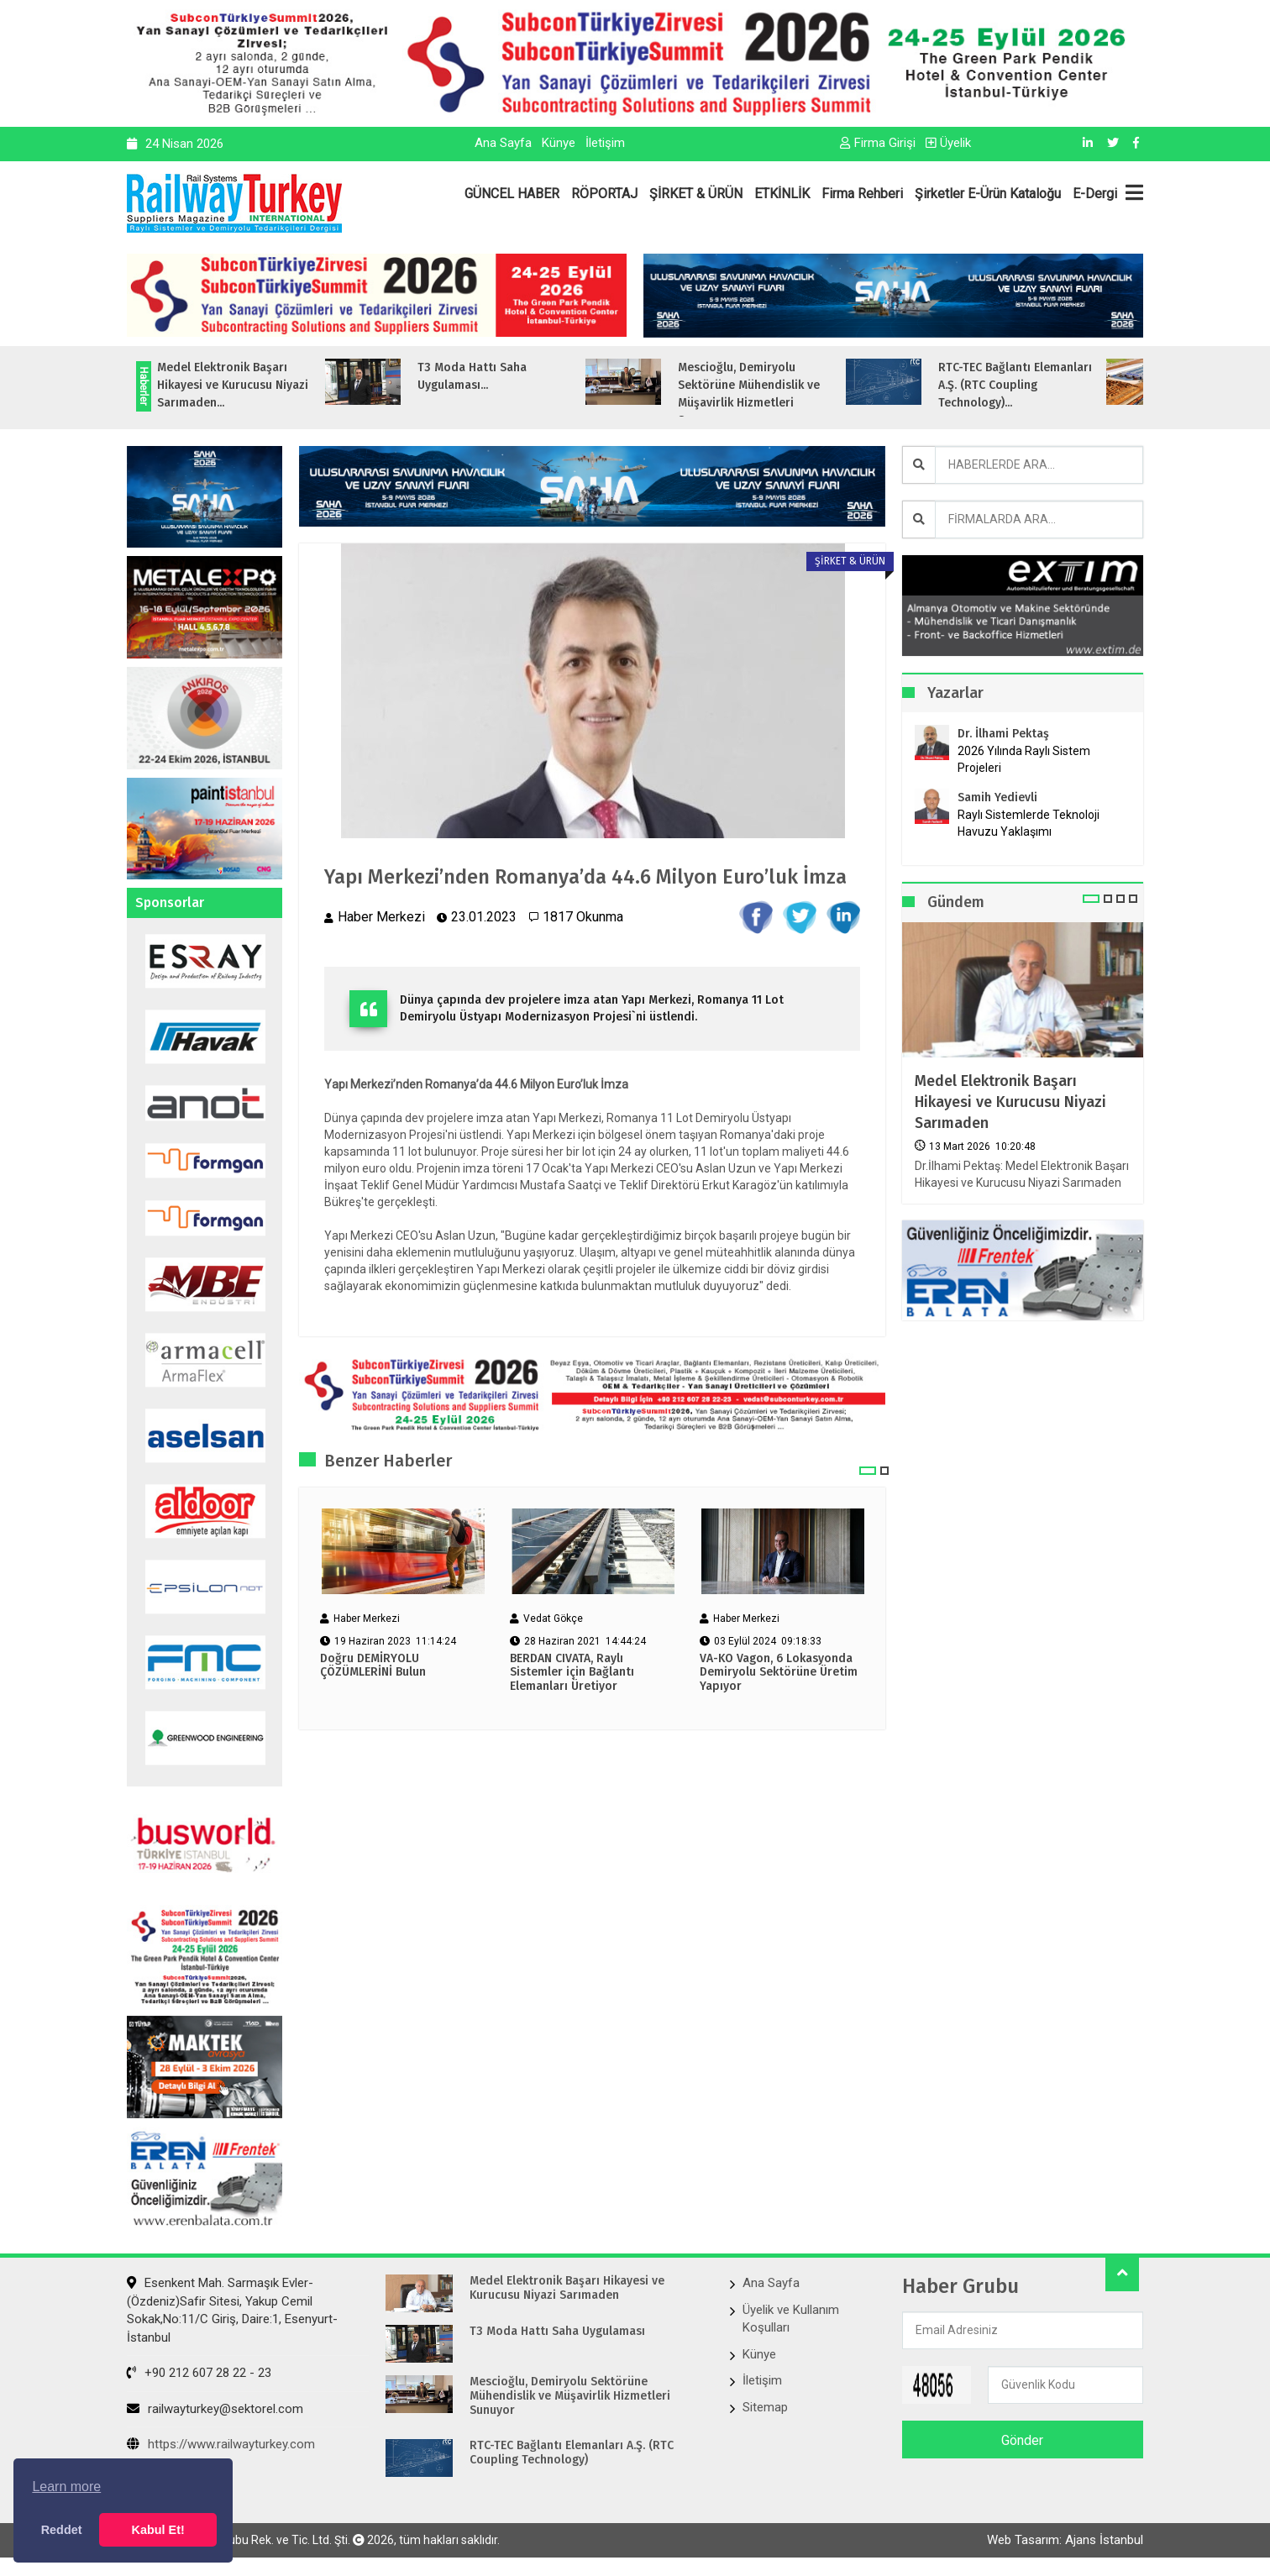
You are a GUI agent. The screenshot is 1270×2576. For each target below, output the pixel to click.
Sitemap (765, 2407)
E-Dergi (1095, 194)
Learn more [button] (66, 2486)
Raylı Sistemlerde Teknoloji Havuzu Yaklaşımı (1028, 823)
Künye (558, 142)
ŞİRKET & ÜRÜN (696, 194)
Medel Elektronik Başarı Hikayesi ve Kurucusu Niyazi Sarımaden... (267, 385)
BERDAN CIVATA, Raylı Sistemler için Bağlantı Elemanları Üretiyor (572, 1673)
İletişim (605, 142)
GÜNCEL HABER (511, 194)
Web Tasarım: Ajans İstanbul (1065, 2539)
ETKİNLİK (782, 194)
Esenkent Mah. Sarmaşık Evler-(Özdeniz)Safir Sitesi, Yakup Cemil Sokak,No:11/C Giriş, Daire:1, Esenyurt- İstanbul (232, 2309)
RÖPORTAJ (604, 194)
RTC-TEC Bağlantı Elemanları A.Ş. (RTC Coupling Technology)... (1049, 385)
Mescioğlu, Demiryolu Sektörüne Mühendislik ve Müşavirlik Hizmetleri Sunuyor (570, 2396)
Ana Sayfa (503, 142)
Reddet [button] (61, 2530)
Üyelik (948, 142)
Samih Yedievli (997, 797)
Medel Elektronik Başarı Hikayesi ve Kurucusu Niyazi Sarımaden (1010, 1102)
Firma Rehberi (862, 194)
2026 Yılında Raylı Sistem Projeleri (1024, 759)
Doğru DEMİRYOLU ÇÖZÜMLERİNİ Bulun (373, 1666)
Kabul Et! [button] (158, 2530)
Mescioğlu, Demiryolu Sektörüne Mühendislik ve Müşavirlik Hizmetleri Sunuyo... (783, 394)
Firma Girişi (878, 142)
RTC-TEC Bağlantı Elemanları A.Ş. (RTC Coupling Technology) (572, 2453)
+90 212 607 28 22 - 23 (199, 2372)
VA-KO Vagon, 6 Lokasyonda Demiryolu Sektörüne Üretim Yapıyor (779, 1673)
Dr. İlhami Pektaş (1003, 734)
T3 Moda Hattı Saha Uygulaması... (506, 376)
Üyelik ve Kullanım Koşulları (791, 2318)
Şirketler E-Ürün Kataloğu (988, 194)
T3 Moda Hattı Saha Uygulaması (557, 2331)
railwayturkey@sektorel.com (215, 2408)
